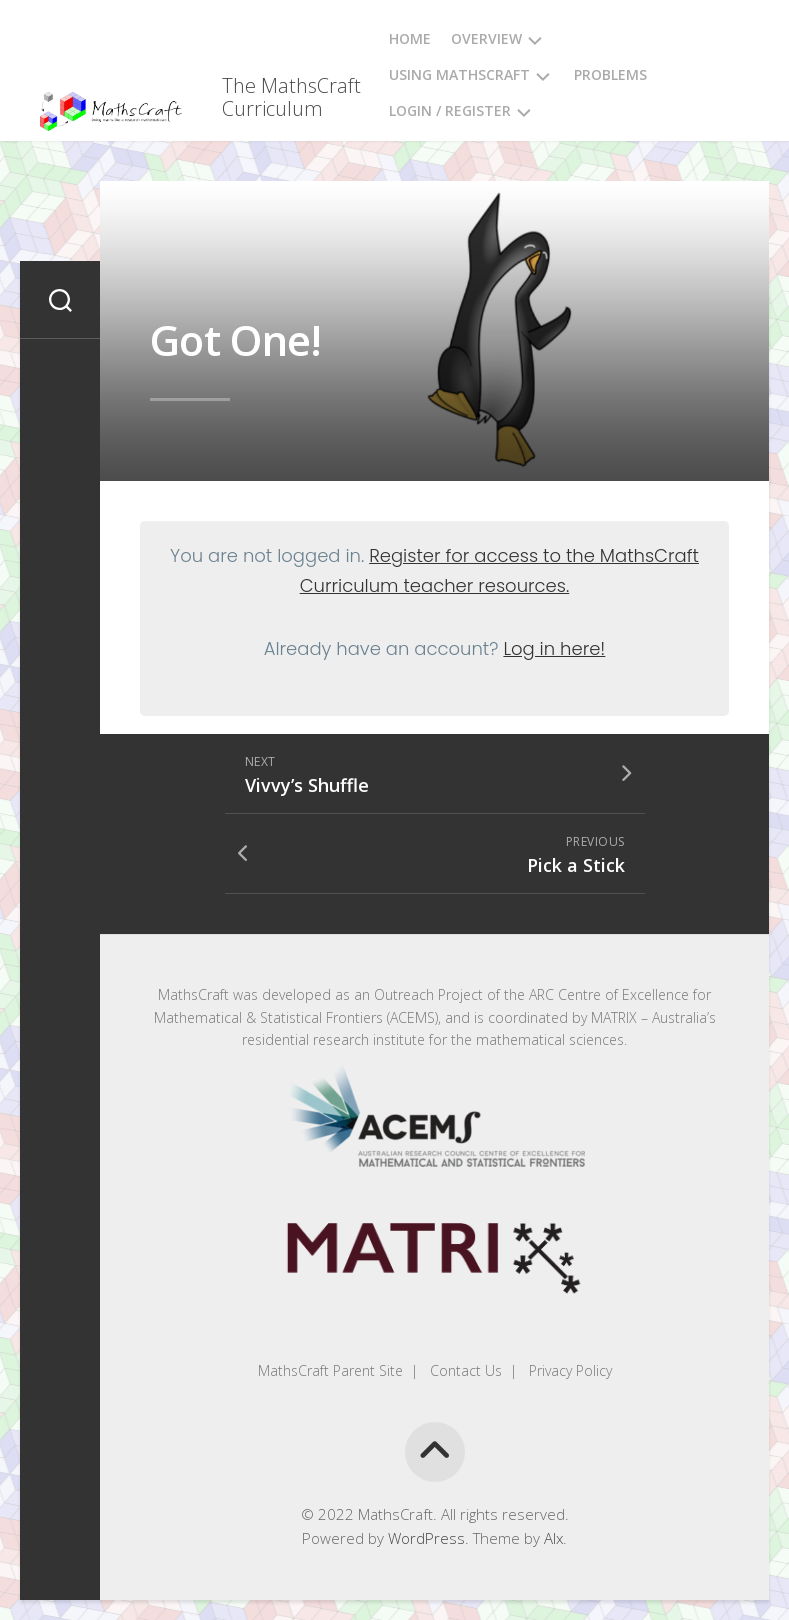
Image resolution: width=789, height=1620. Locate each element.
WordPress (426, 1538)
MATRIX (614, 1017)
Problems (610, 74)
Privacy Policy (568, 1370)
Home (410, 38)
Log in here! (554, 648)
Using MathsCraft (459, 74)
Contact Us (464, 1370)
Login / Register (450, 110)
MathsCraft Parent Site (330, 1370)
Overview (486, 38)
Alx (553, 1538)
